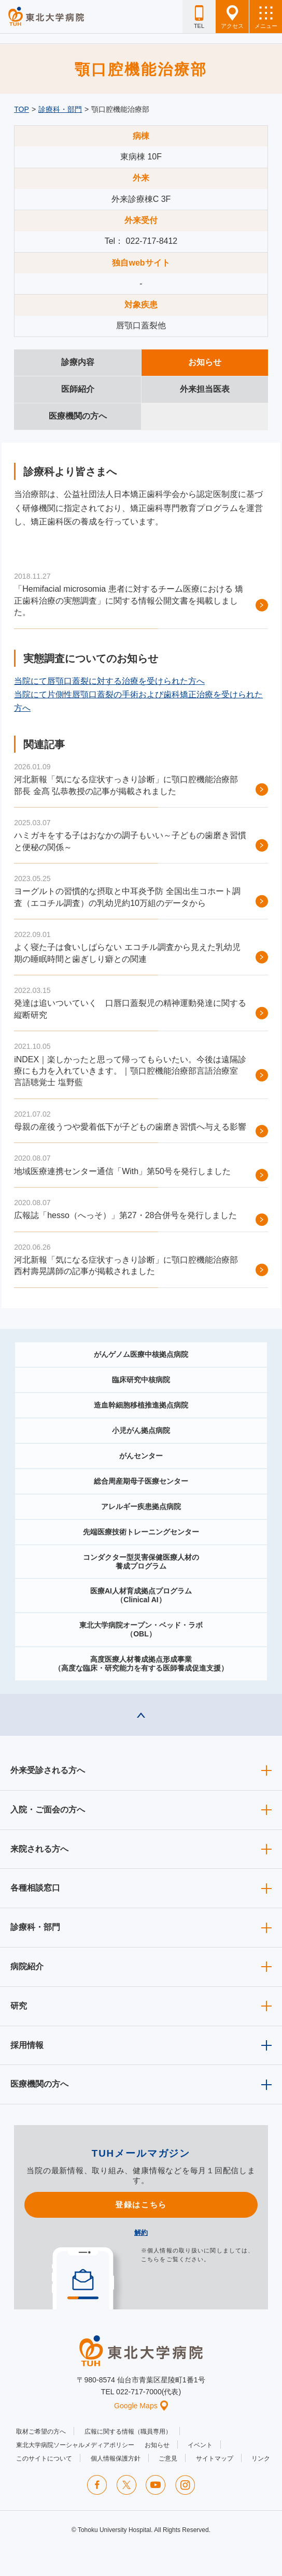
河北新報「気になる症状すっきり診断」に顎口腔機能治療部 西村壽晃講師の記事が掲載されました (126, 1265)
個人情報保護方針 (115, 2458)
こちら (150, 2259)
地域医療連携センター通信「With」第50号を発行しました (122, 1171)
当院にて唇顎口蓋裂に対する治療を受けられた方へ (109, 681)
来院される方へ (39, 1849)
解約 (141, 2232)
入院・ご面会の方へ (47, 1809)
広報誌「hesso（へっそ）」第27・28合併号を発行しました (125, 1215)
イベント (200, 2445)
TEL (199, 17)
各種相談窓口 (35, 1887)
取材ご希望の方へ (41, 2431)
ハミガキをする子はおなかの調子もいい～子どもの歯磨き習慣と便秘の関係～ (130, 841)
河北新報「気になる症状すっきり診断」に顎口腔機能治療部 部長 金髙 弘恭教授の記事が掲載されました (126, 785)
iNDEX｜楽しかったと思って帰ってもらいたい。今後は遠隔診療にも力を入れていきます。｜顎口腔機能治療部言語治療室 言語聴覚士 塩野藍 (130, 1071)
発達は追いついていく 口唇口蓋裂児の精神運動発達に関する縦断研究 (130, 1009)
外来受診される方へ (47, 1770)
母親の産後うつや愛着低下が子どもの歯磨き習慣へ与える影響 (130, 1126)
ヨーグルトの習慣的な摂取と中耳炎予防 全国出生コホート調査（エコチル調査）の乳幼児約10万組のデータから (127, 897)
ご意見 (168, 2458)
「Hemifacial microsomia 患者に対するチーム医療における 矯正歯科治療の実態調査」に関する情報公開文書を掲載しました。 (128, 600)
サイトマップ (214, 2458)
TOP (21, 109)
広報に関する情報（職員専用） (128, 2431)
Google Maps (141, 2406)
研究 (18, 2005)
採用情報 (27, 2045)
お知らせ (157, 2445)
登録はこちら (140, 2204)
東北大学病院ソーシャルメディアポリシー (75, 2445)
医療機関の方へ (39, 2084)
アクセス (232, 17)
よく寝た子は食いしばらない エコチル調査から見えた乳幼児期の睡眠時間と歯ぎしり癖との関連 (127, 953)
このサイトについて (44, 2458)
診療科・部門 (60, 109)
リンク (260, 2458)
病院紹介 (27, 1966)
